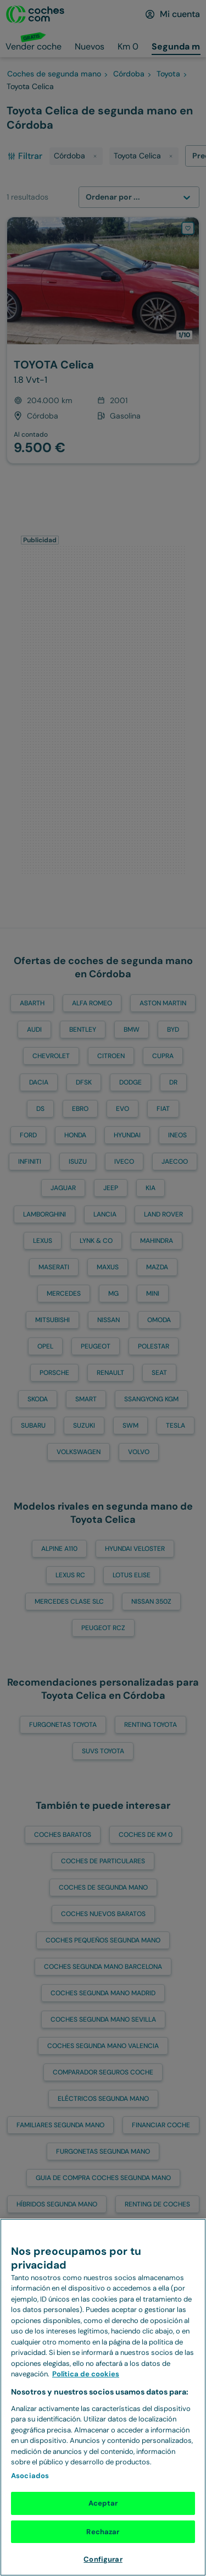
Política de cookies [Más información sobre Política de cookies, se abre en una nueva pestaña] (85, 2374)
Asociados (30, 2475)
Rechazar (102, 2531)
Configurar (102, 2559)
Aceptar (103, 2503)
